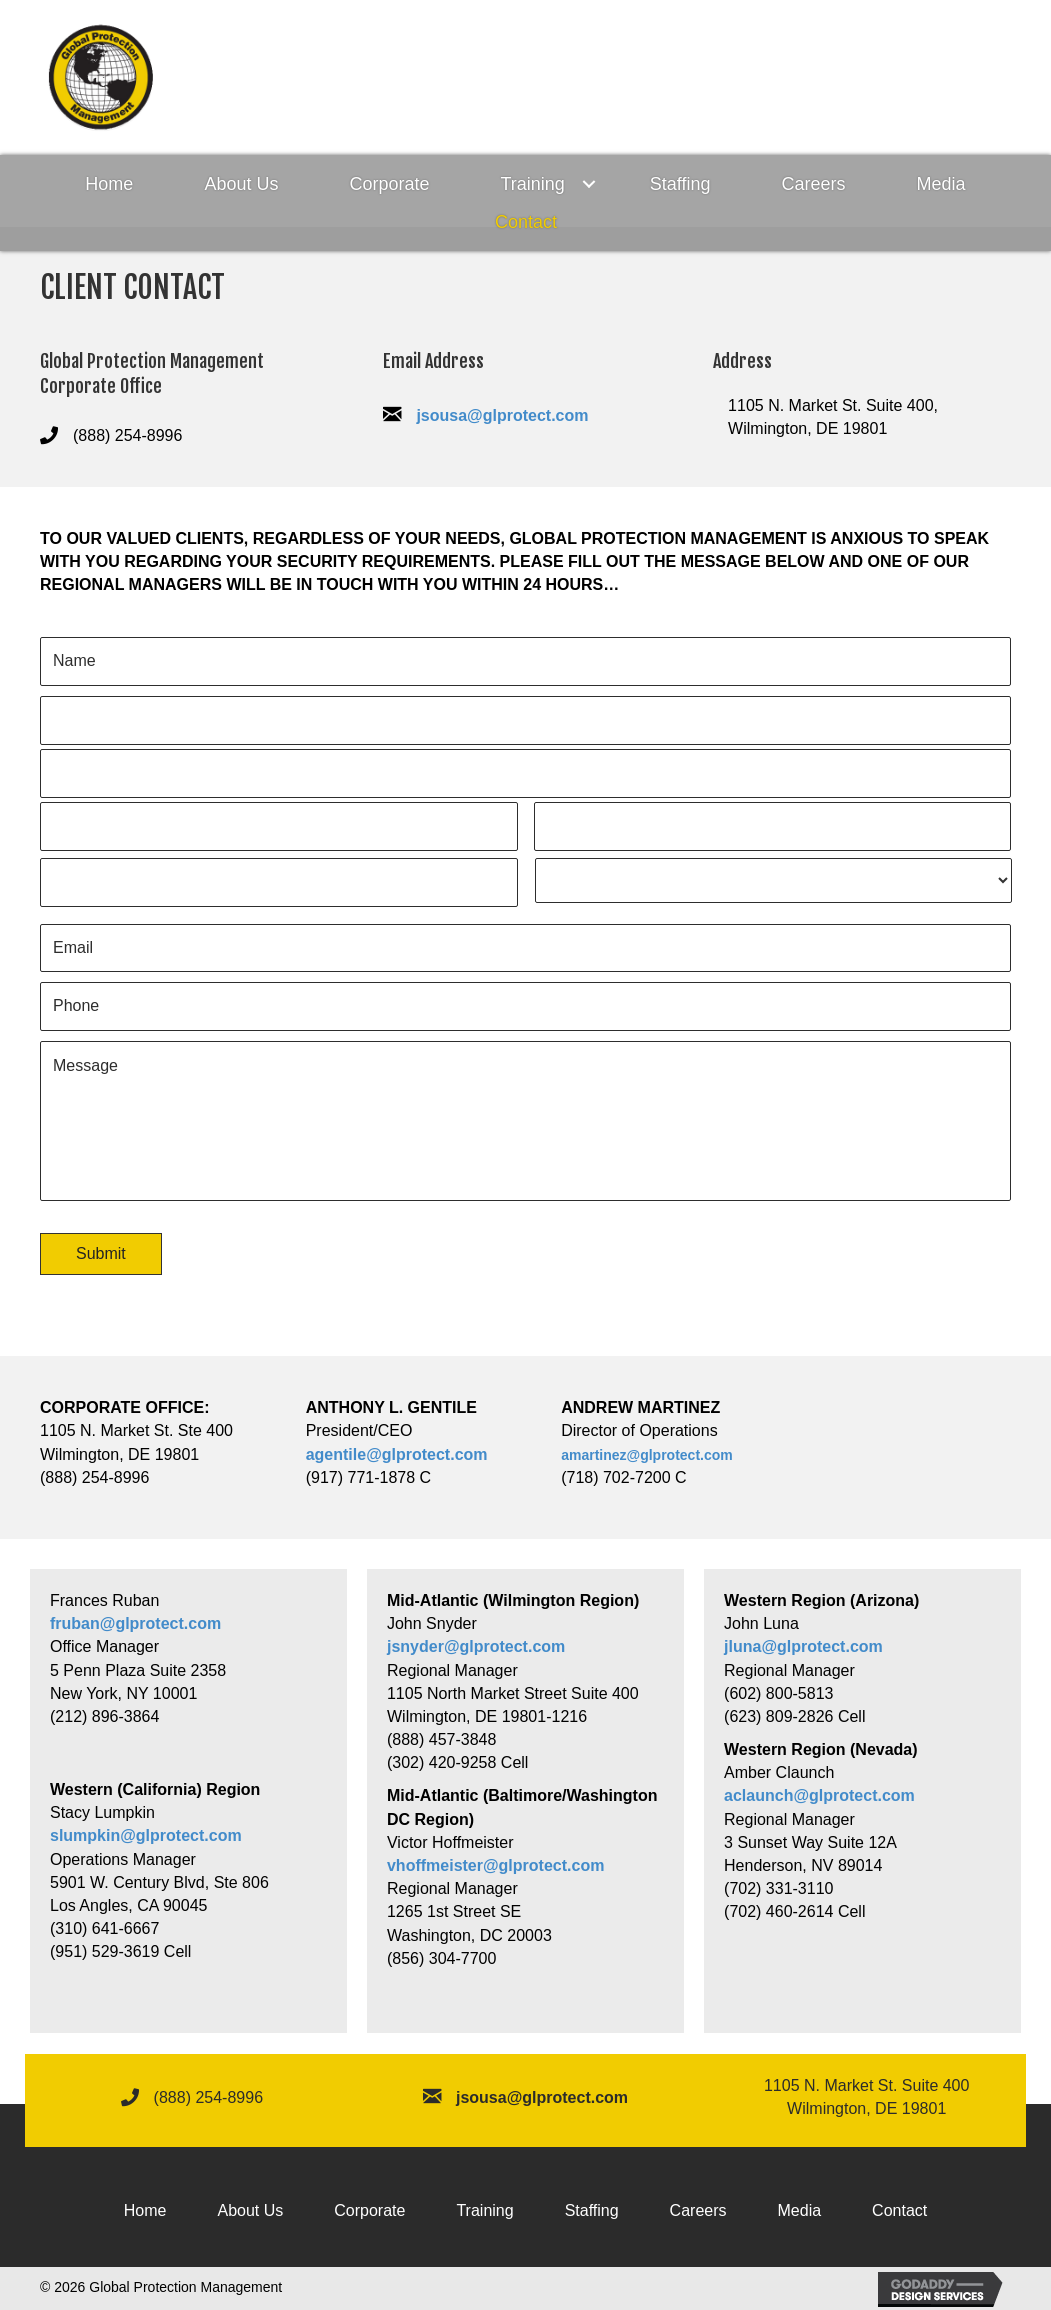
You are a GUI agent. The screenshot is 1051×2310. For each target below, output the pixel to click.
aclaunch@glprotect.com (819, 1795)
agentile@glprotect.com (397, 1454)
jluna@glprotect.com (803, 1646)
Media (941, 184)
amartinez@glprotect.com (647, 1455)
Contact (526, 222)
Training (532, 184)
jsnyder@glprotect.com (476, 1646)
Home (109, 184)
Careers (814, 184)
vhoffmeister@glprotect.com (495, 1865)
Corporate (389, 184)
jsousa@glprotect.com (502, 415)
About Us (241, 184)
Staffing (680, 184)
